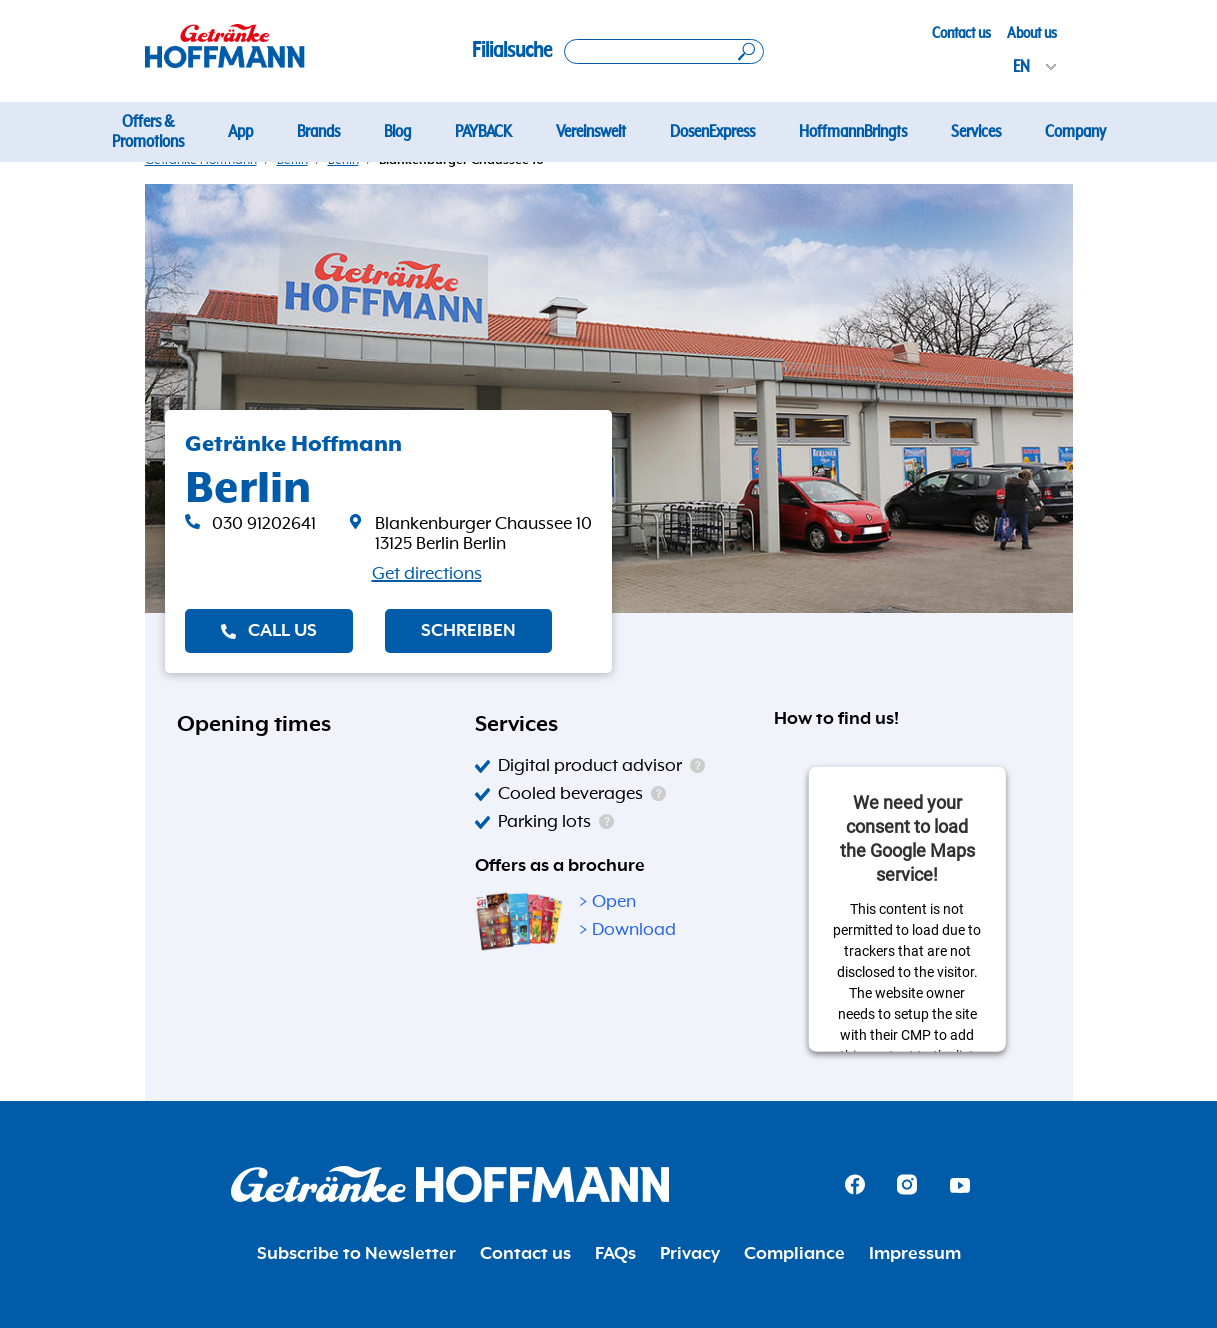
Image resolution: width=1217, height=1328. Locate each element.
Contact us (961, 33)
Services (976, 132)
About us (1032, 33)
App (240, 132)
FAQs (615, 1254)
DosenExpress (712, 132)
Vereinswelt (591, 132)
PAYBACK (483, 132)
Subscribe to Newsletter (356, 1254)
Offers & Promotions (148, 132)
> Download (627, 930)
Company (1075, 132)
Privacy (690, 1254)
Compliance (794, 1254)
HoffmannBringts (853, 132)
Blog (397, 132)
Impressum (915, 1254)
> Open (607, 902)
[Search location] (664, 51)
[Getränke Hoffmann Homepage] (450, 1184)
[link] (470, 534)
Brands (318, 132)
